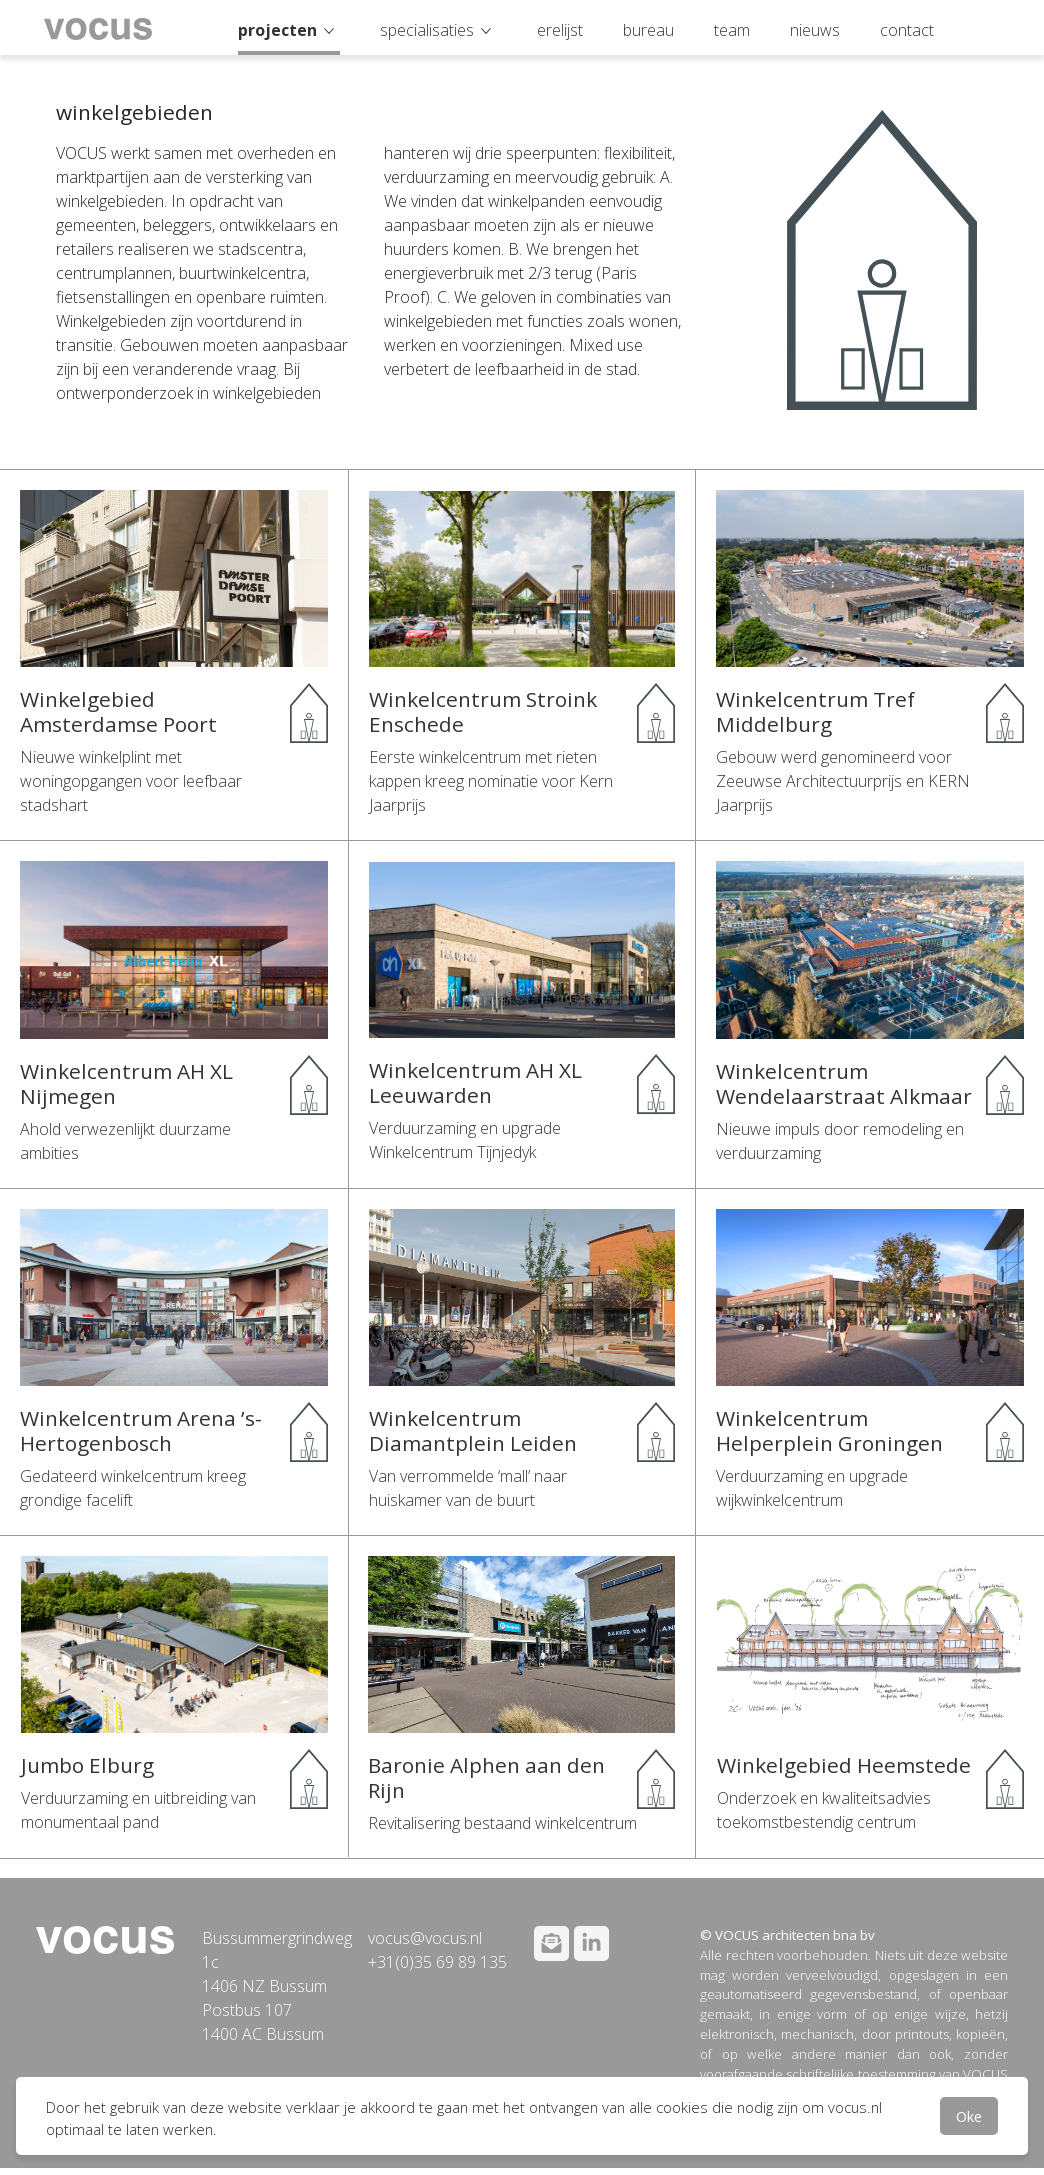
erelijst (560, 30)
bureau (648, 30)
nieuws (815, 30)
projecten (277, 30)
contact (907, 30)
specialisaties (427, 30)
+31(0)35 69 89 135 (437, 1962)
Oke (969, 2116)
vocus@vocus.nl (425, 1938)
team (732, 30)
